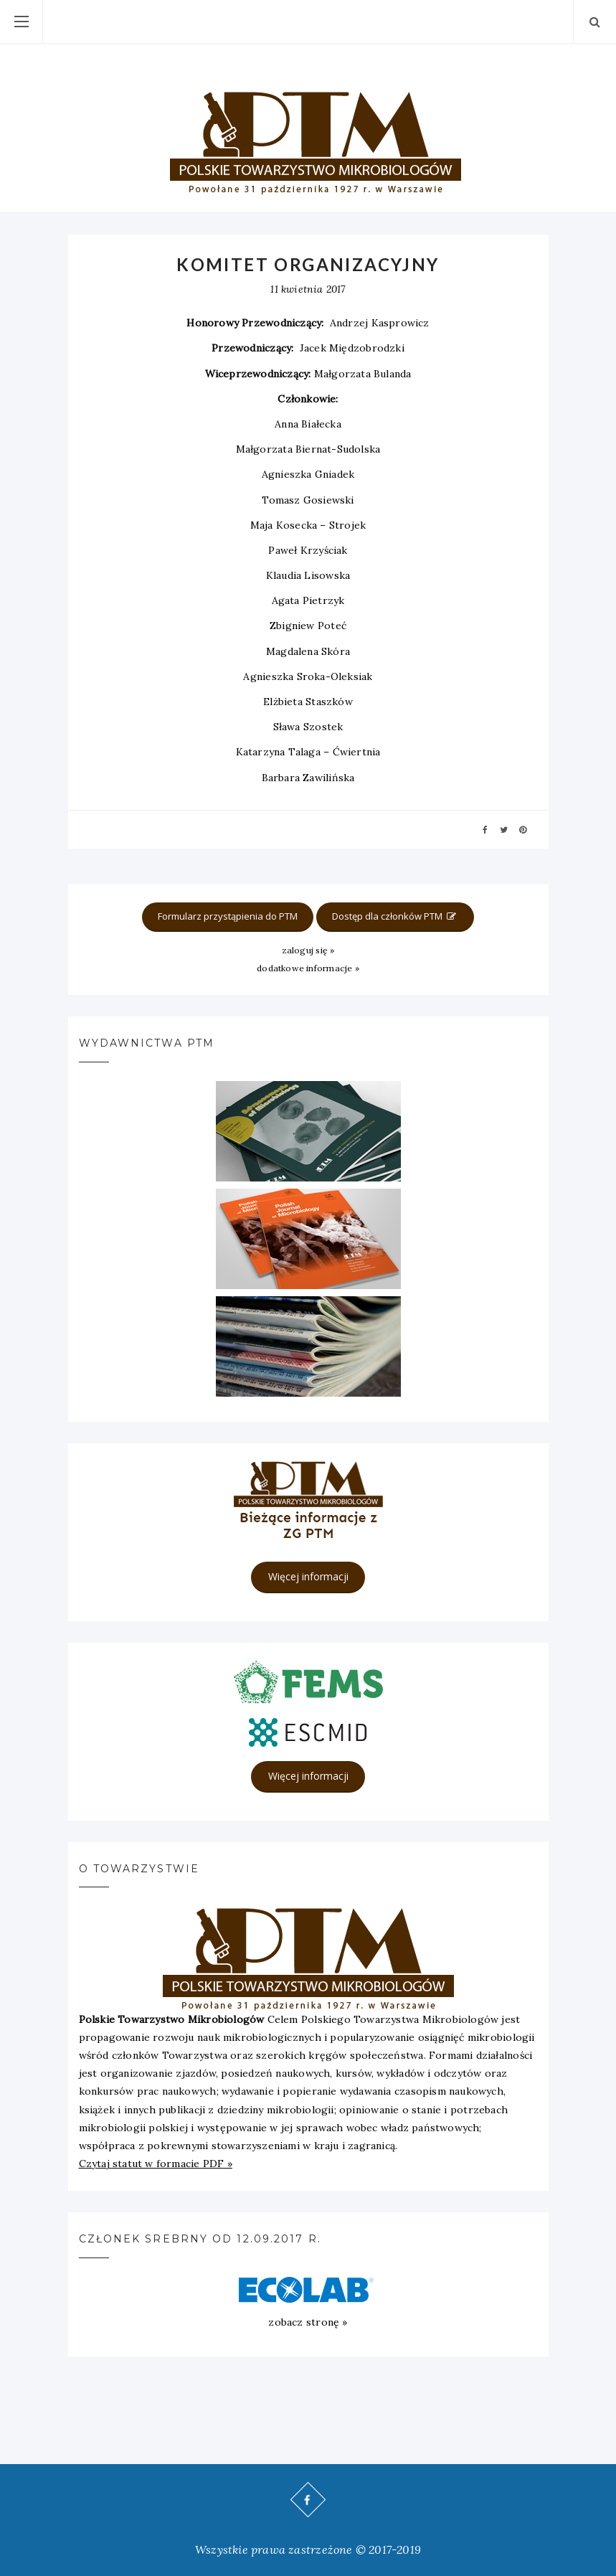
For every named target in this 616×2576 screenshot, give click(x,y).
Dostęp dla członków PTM (395, 916)
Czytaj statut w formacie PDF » (155, 2163)
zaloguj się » (308, 950)
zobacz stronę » (307, 2322)
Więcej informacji (308, 1576)
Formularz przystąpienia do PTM (228, 916)
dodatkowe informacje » (308, 968)
